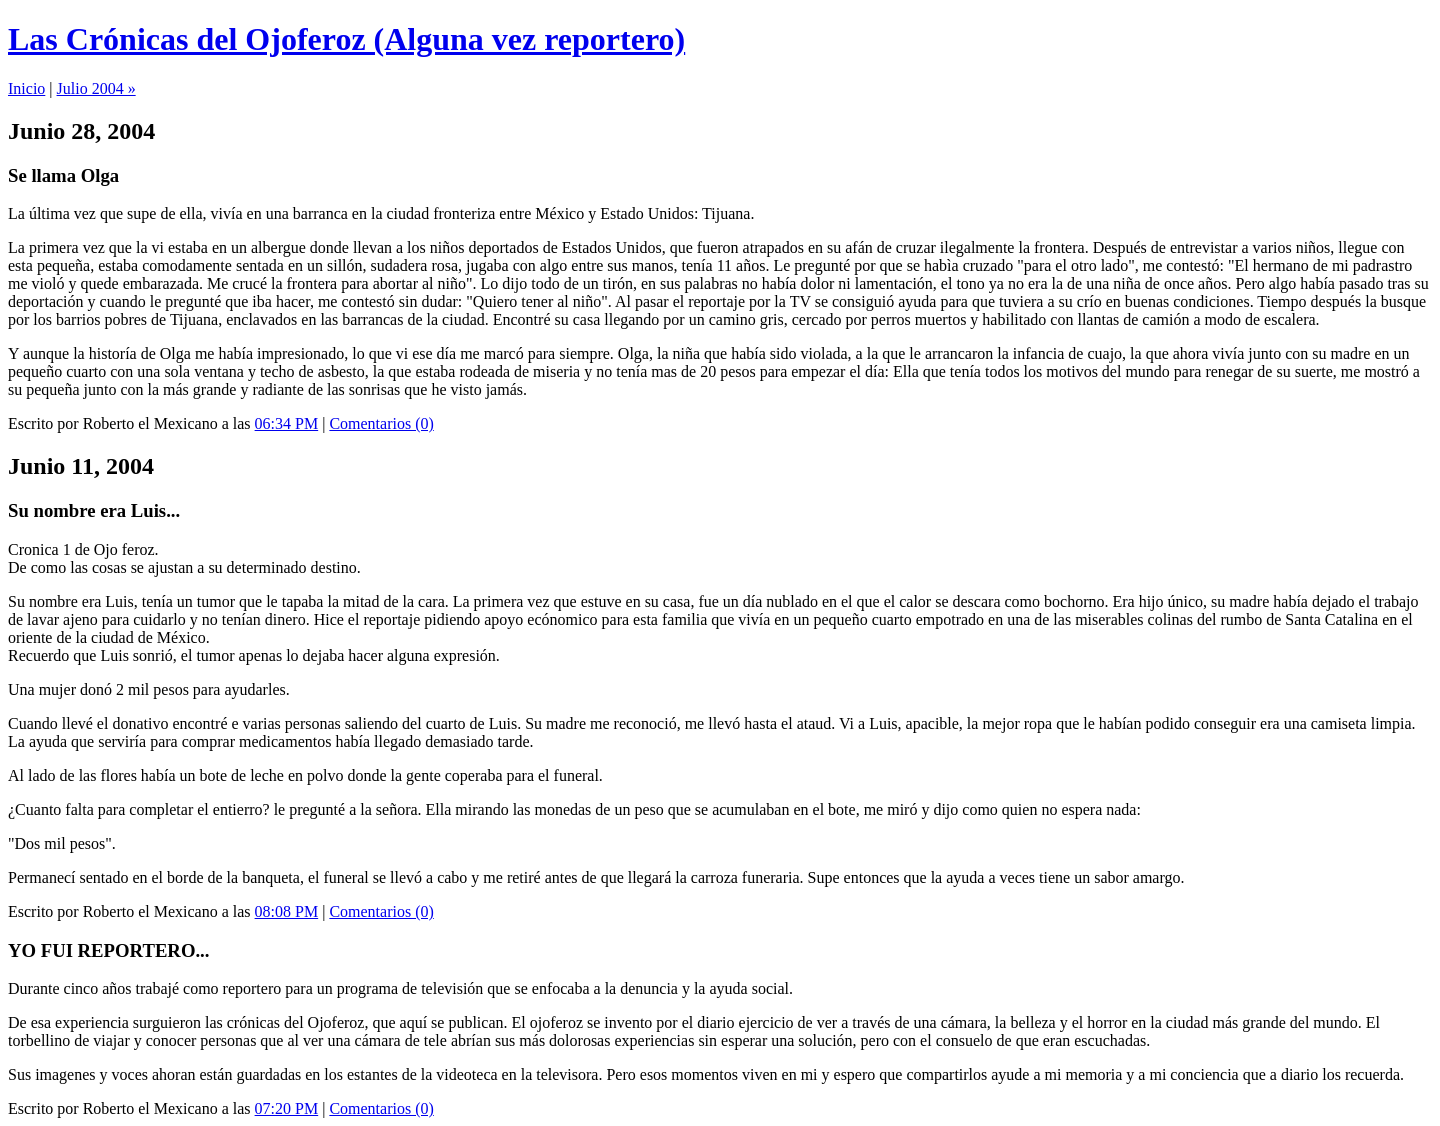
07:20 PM (287, 1108)
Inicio (26, 88)
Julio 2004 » (96, 88)
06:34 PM (287, 423)
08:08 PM (287, 911)
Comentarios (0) (381, 423)
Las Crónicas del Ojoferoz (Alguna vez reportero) (346, 39)
